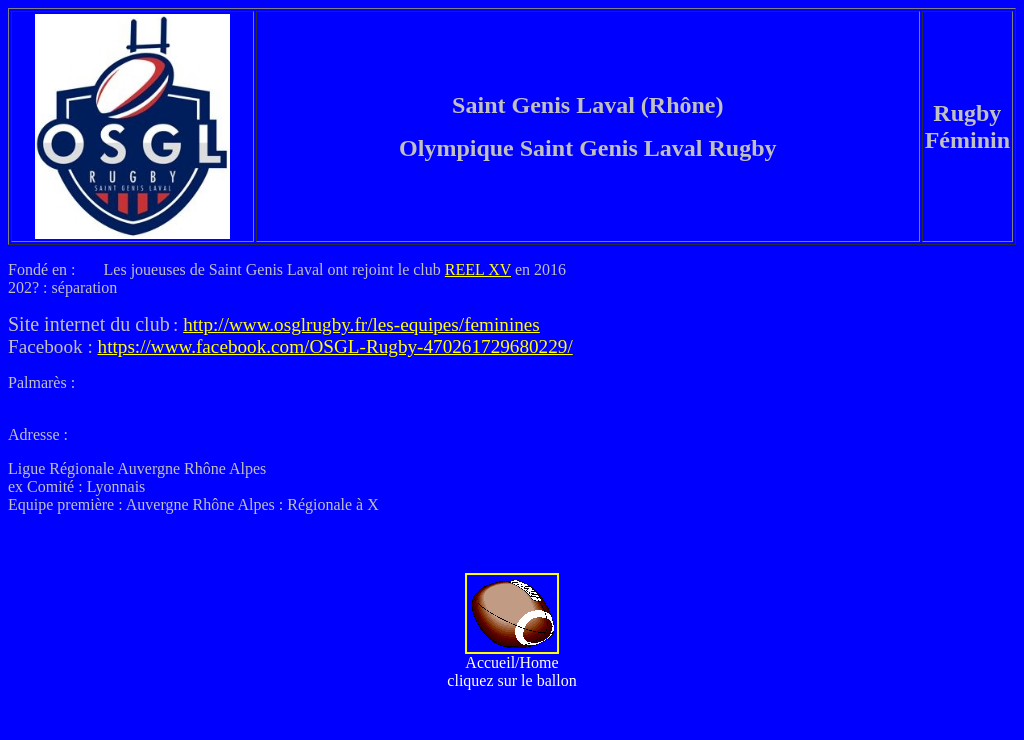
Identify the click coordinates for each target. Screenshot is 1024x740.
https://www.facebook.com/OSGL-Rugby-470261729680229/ (335, 346)
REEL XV (478, 269)
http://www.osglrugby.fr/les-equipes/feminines (361, 324)
